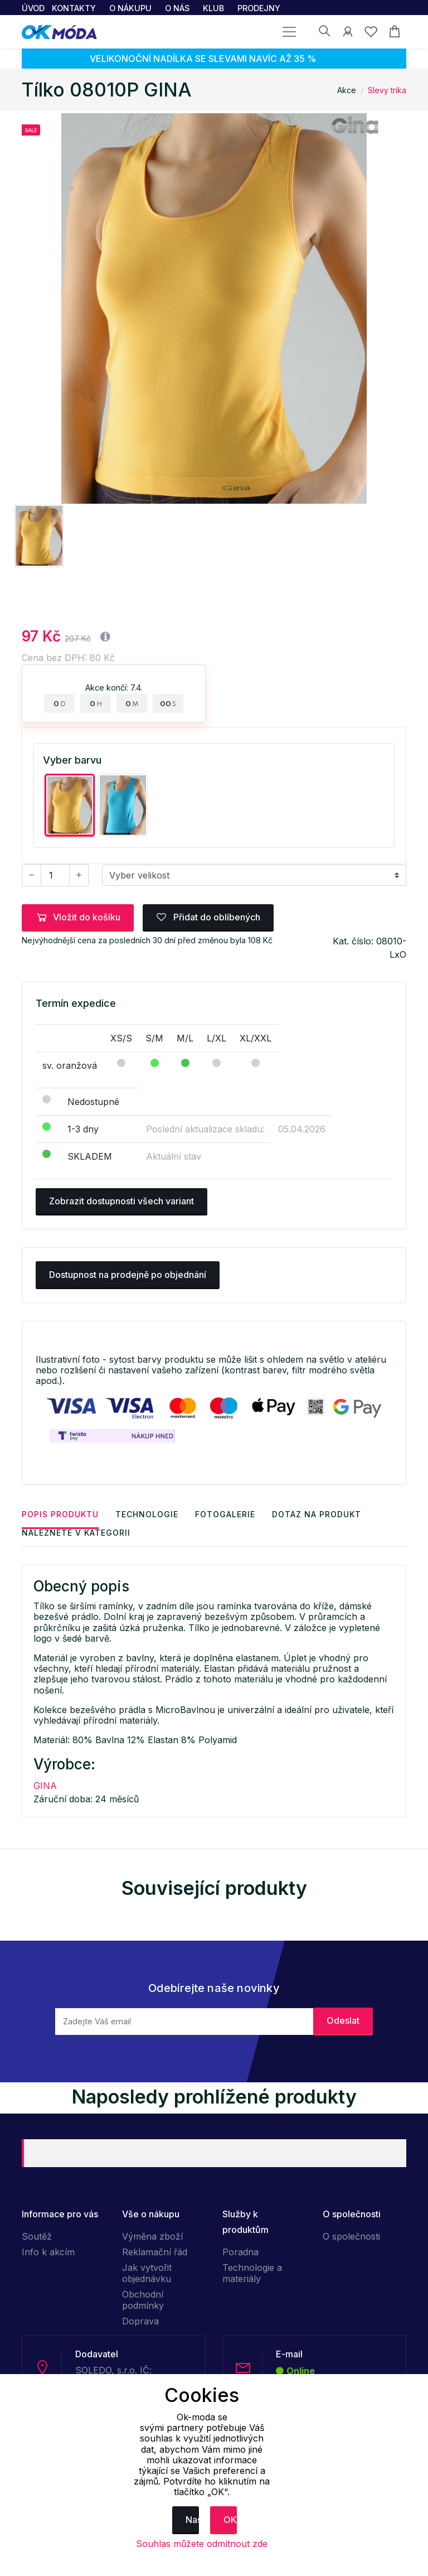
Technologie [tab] (146, 1514)
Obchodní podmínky (143, 2300)
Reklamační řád (154, 2251)
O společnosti (351, 2236)
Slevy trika (387, 90)
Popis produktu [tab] (60, 1514)
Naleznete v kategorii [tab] (76, 1532)
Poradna (240, 2251)
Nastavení (192, 2519)
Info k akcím (48, 2251)
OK (230, 2519)
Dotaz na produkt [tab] (316, 1514)
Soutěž (37, 2236)
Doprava (140, 2321)
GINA (45, 1785)
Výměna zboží (152, 2236)
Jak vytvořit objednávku (147, 2273)
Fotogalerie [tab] (225, 1514)
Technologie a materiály (252, 2273)
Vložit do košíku (77, 917)
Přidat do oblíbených (208, 917)
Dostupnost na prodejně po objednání (127, 1274)
